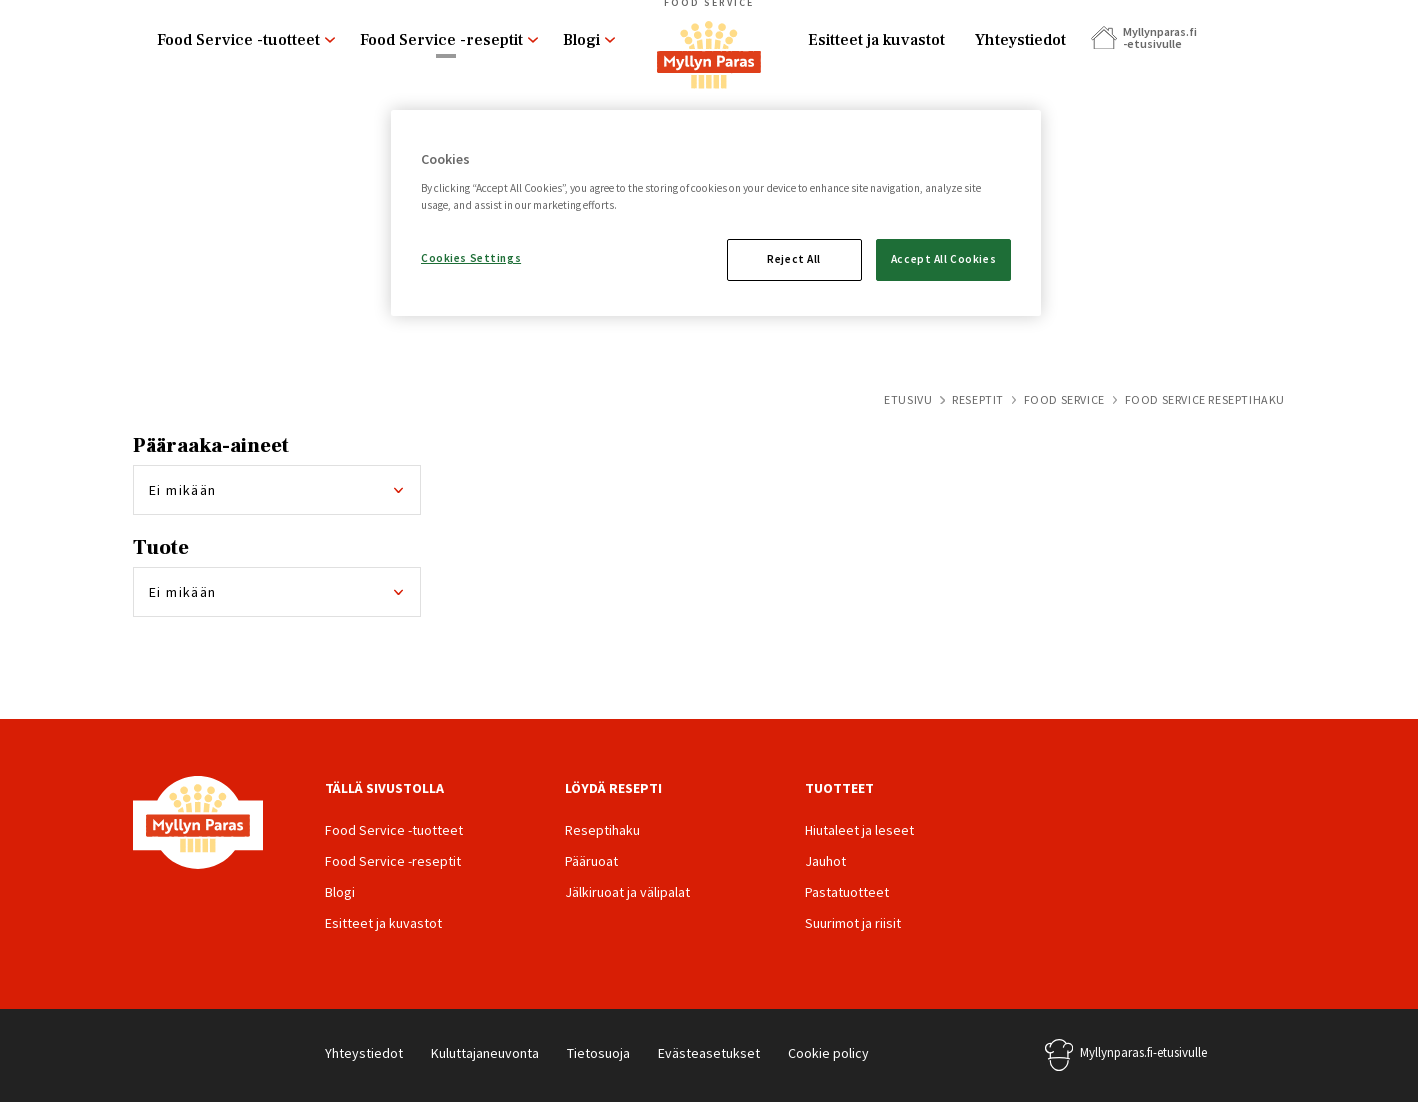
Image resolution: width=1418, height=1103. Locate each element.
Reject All (794, 259)
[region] (716, 213)
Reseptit (978, 399)
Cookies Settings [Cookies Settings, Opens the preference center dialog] (471, 258)
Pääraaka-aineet (211, 446)
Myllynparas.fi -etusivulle (1159, 37)
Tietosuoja (598, 1053)
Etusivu (908, 399)
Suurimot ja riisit (853, 923)
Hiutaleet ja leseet (859, 830)
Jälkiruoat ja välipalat (627, 892)
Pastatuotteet (847, 892)
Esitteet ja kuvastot (876, 40)
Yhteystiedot (1020, 40)
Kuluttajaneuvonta (485, 1053)
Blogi (581, 40)
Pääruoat (591, 861)
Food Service (1064, 399)
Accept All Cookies (943, 259)
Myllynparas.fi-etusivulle (1143, 1052)
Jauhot (825, 861)
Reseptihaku (602, 830)
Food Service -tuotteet (238, 40)
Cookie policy (828, 1053)
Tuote (161, 548)
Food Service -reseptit (441, 40)
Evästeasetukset (709, 1053)
